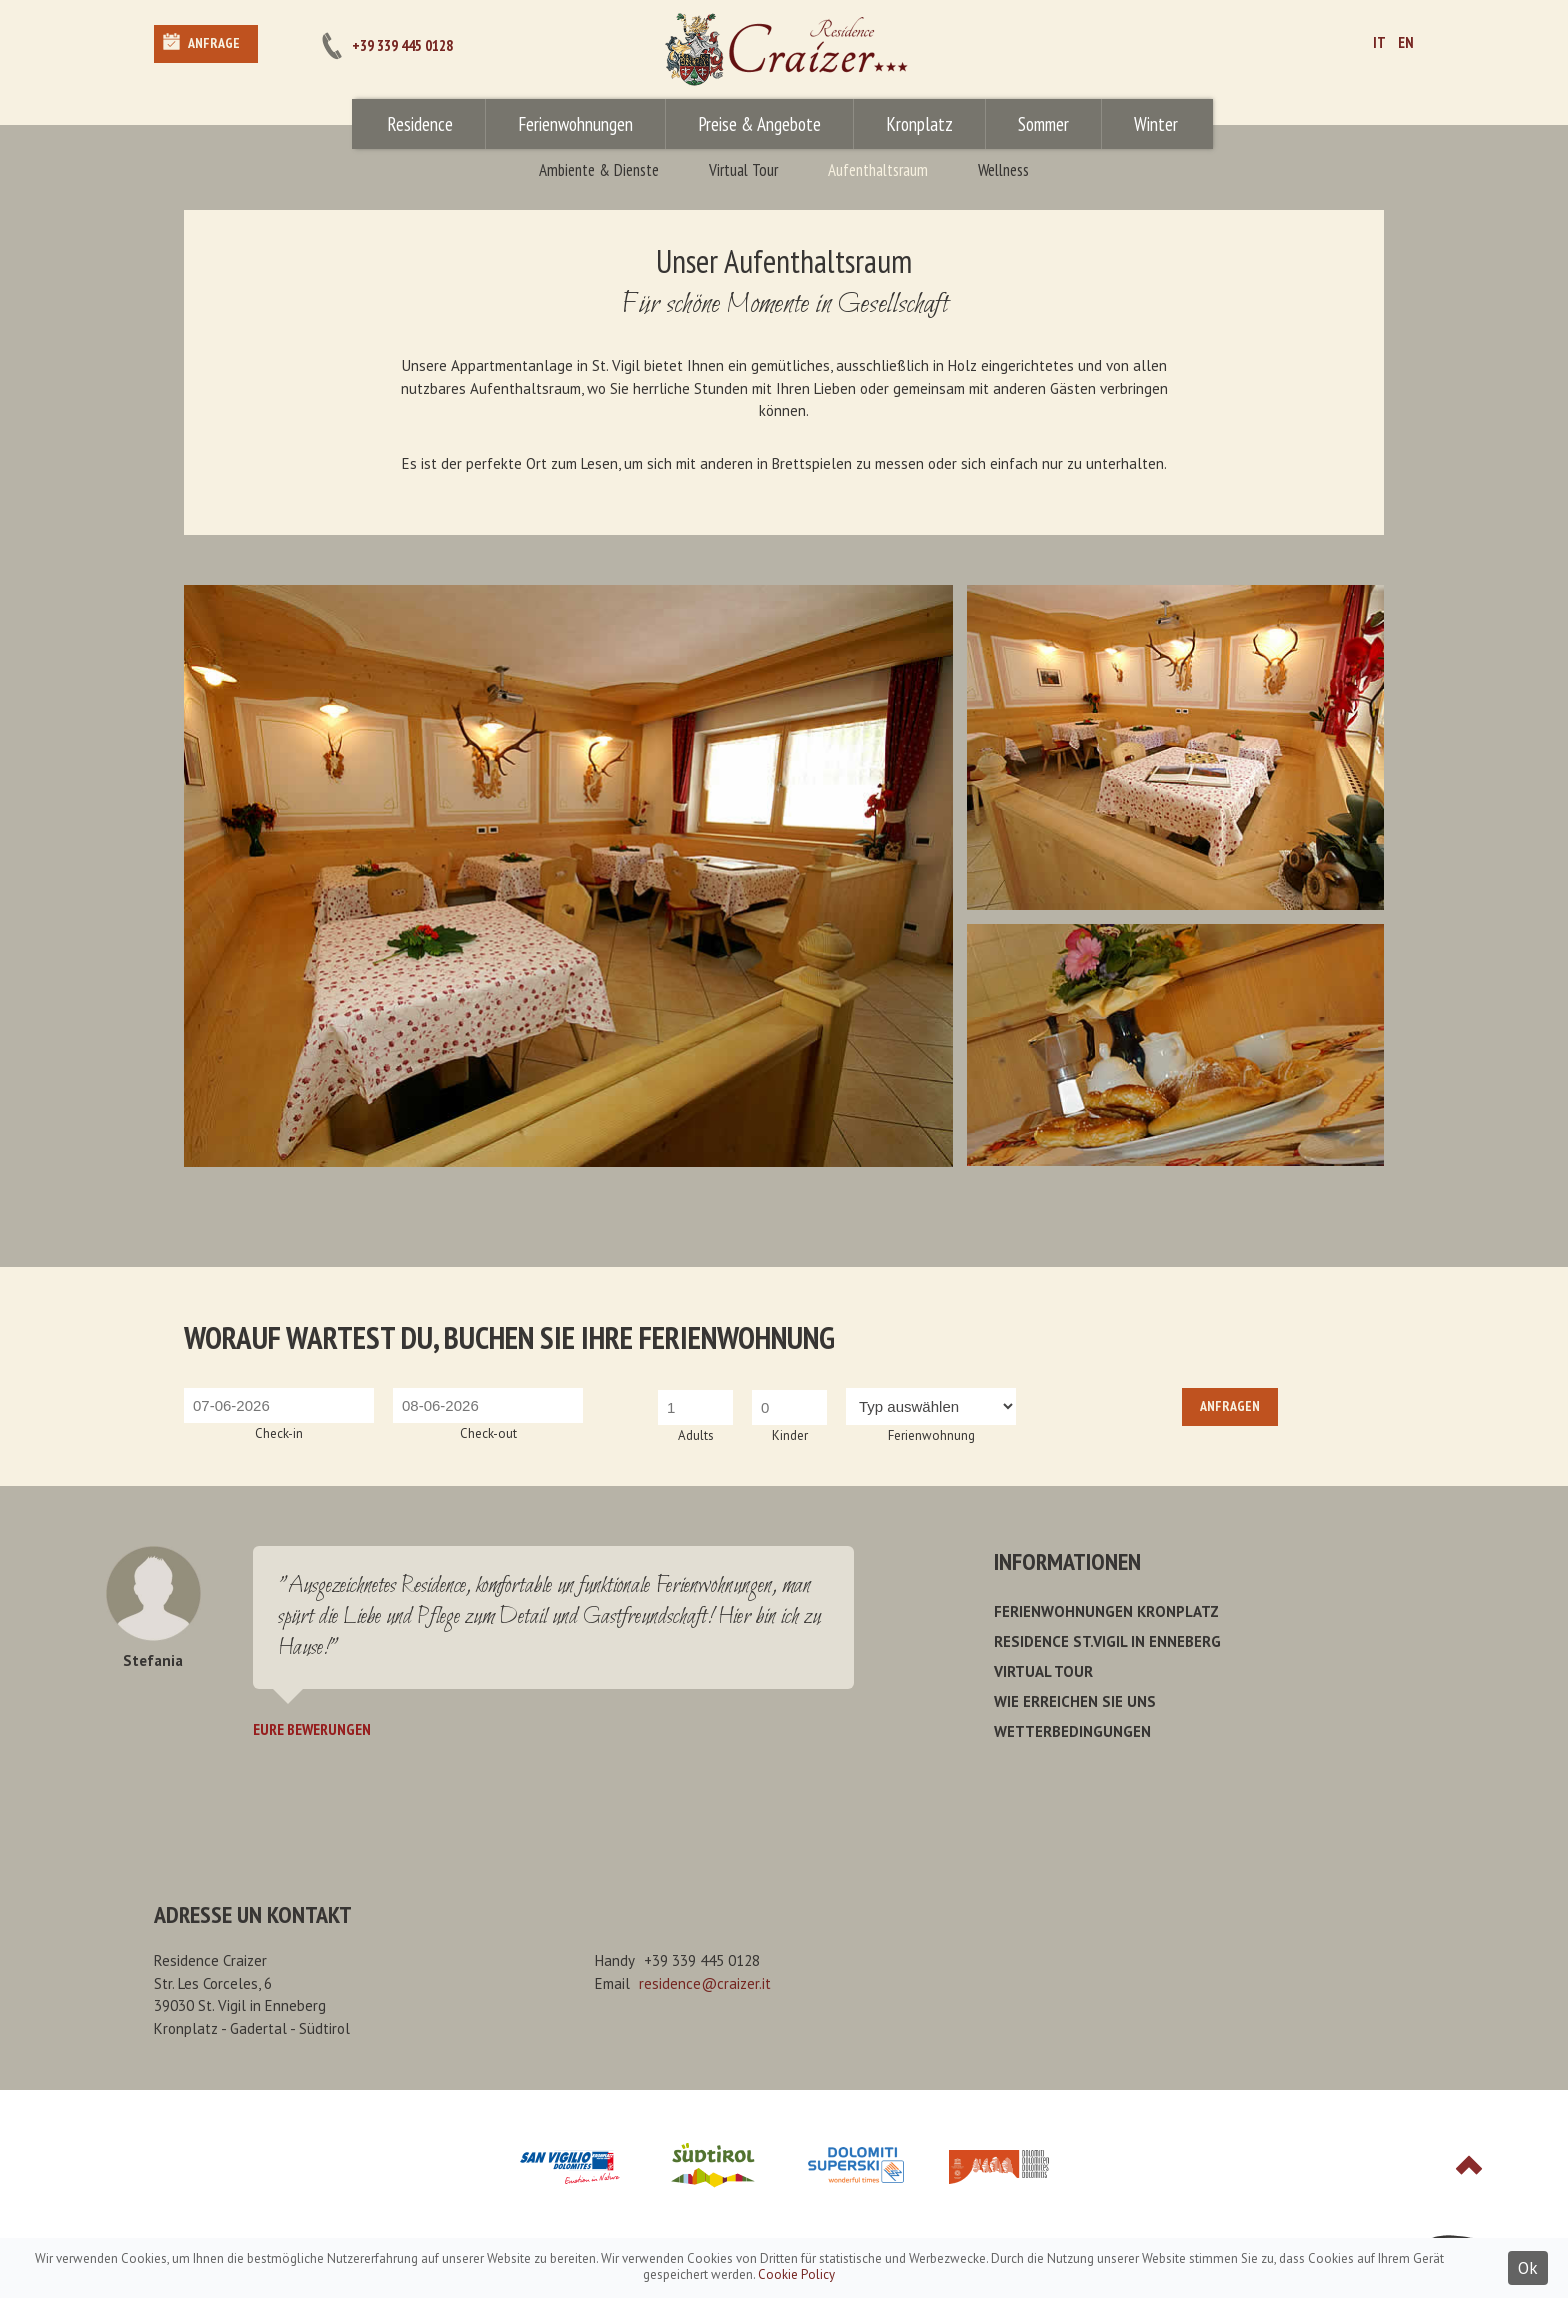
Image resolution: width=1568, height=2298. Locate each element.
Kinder (790, 1435)
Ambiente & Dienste (599, 170)
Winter (1156, 124)
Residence (420, 124)
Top (1469, 2165)
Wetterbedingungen (1072, 1731)
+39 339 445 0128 (402, 45)
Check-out (488, 1433)
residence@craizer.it (705, 1983)
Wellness (1003, 170)
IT (1379, 42)
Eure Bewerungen (312, 1729)
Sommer (1043, 124)
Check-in (279, 1433)
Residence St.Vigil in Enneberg (1107, 1641)
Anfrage (214, 43)
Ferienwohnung (931, 1435)
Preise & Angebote (759, 124)
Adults (696, 1435)
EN (1406, 42)
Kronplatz (919, 124)
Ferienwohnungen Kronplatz (1106, 1611)
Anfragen (1230, 1406)
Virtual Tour (743, 170)
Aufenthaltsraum (878, 170)
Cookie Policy (796, 2274)
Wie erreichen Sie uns (1075, 1701)
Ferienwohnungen (575, 124)
